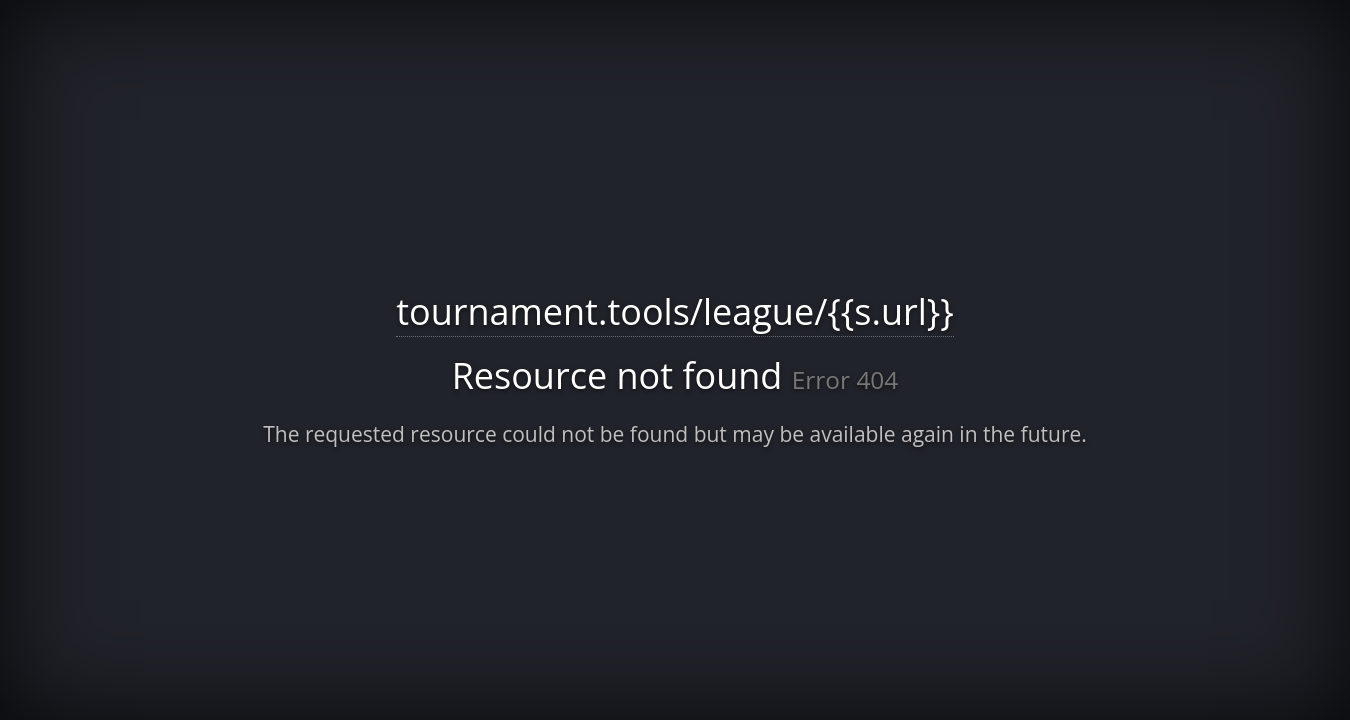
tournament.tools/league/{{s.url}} (675, 311)
